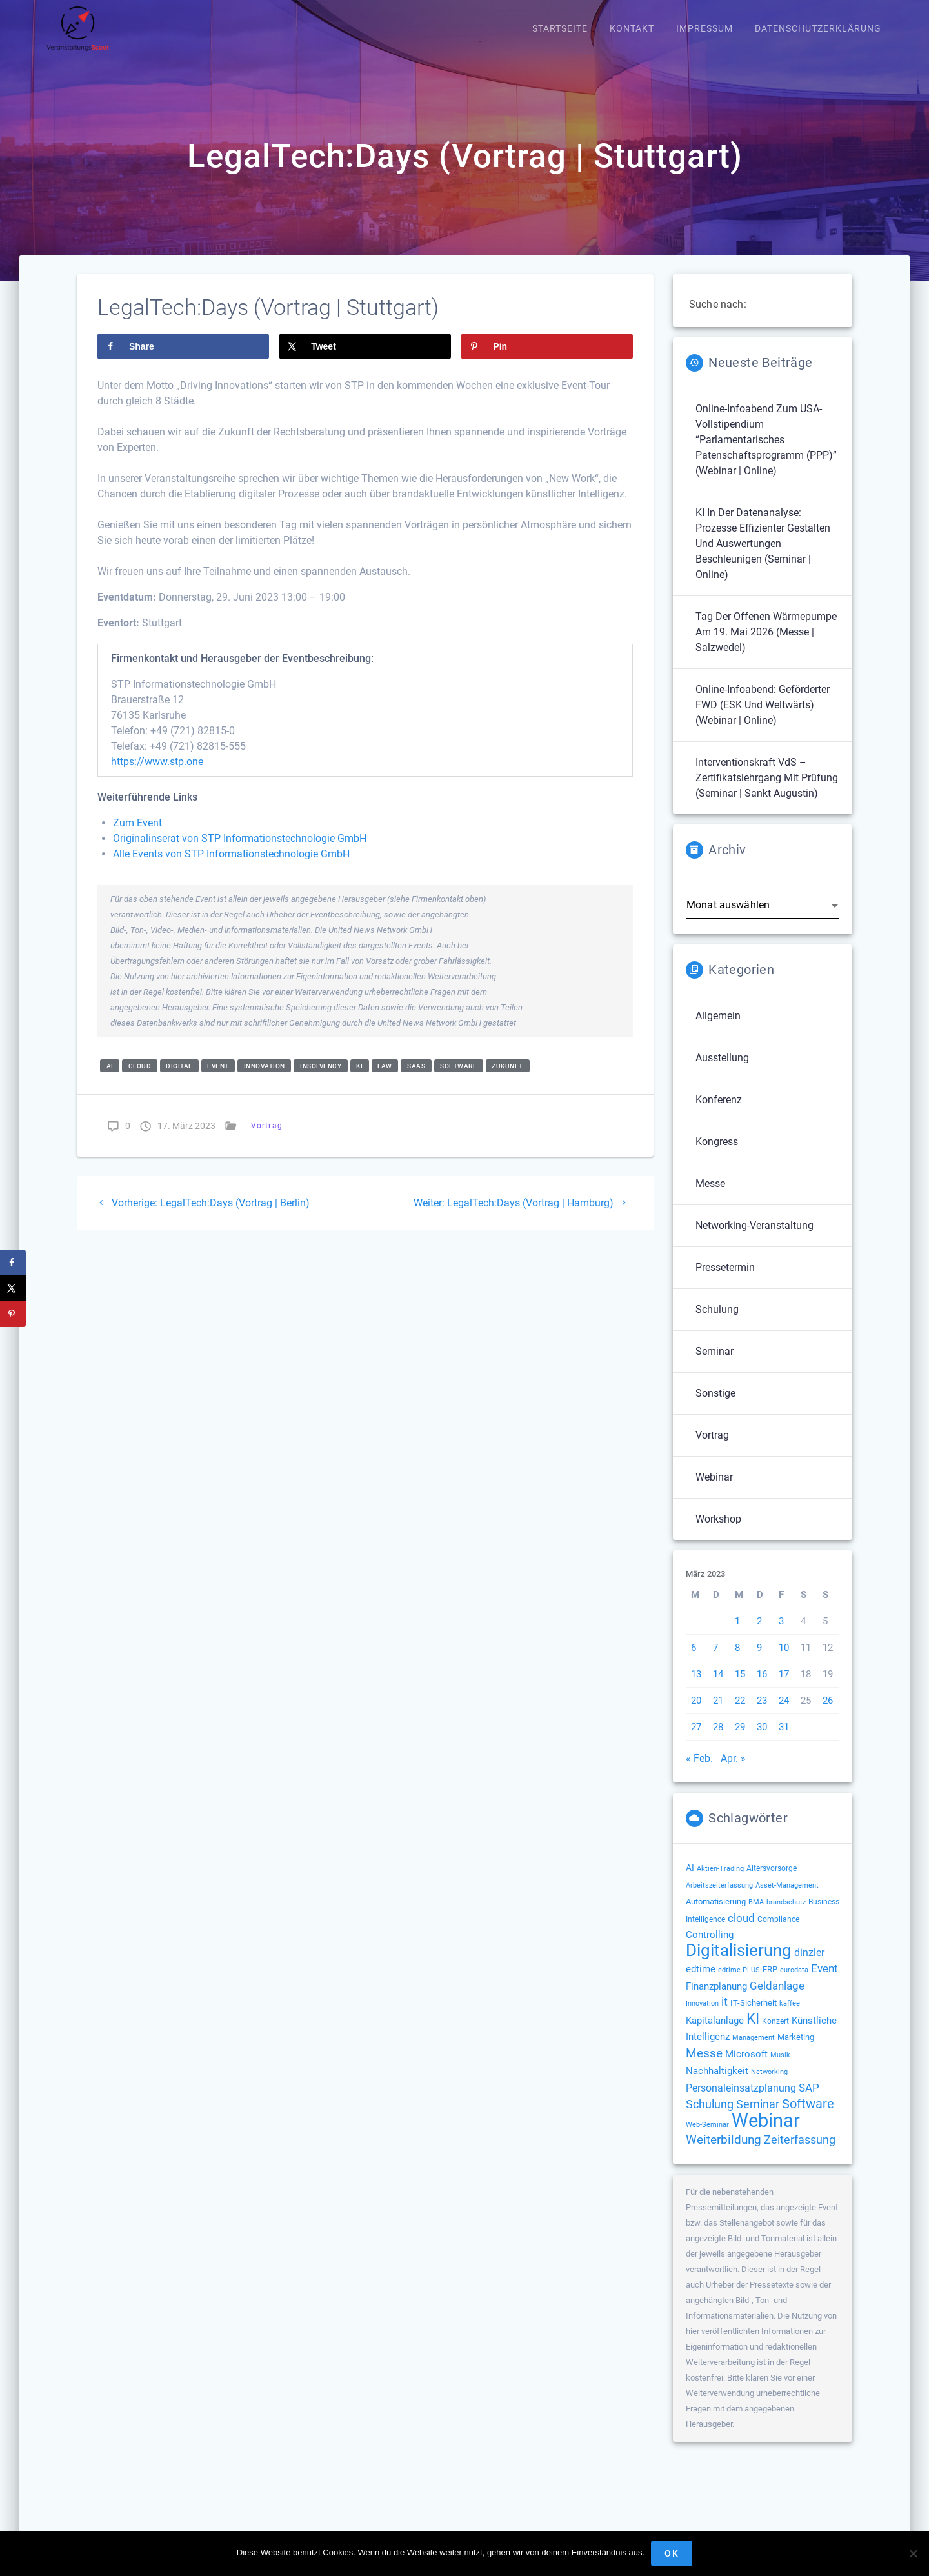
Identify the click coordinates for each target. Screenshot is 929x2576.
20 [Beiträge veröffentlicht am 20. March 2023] (696, 1714)
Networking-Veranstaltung (754, 1239)
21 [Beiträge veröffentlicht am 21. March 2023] (718, 1714)
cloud (140, 1079)
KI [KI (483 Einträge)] (752, 2032)
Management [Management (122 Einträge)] (753, 2051)
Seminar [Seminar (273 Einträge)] (757, 2117)
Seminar (714, 1365)
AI (110, 1079)
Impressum (704, 28)
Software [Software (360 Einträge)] (808, 2117)
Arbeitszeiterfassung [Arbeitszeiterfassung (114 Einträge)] (719, 1899)
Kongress (716, 1155)
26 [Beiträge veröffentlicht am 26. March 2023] (828, 1714)
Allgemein (718, 1029)
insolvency (320, 1079)
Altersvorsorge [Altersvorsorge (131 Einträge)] (771, 1881)
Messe (710, 1197)
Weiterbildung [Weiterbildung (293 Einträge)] (723, 2153)
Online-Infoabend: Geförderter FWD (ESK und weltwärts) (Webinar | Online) (762, 718)
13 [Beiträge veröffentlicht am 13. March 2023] (696, 1687)
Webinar (714, 1490)
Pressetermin (725, 1281)
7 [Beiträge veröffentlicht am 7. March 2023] (715, 1661)
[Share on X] (365, 360)
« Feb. (699, 1772)
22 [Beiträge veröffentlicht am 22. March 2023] (740, 1714)
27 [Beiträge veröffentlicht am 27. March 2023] (696, 1740)
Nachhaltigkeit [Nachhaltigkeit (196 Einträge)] (717, 2084)
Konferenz (718, 1113)
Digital (179, 1079)
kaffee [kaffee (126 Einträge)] (789, 2016)
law (384, 1079)
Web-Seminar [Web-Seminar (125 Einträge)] (707, 2137)
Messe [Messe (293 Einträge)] (704, 2067)
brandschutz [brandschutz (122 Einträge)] (786, 1916)
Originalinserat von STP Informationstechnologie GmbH (239, 852)
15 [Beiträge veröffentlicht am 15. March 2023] (740, 1687)
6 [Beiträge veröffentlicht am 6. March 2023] (693, 1661)
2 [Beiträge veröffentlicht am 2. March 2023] (759, 1635)
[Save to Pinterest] (547, 360)
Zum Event (137, 837)
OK (671, 2553)
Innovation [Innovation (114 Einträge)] (702, 2017)
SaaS (416, 1079)
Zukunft (507, 1079)
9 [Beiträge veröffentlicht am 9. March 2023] (759, 1661)
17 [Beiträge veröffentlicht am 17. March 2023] (784, 1687)
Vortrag (267, 1139)
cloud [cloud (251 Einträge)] (741, 1931)
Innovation (264, 1079)
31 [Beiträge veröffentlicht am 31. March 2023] (784, 1740)
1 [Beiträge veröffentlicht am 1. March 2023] (737, 1635)
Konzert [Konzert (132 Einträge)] (775, 2034)
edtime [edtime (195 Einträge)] (700, 1982)
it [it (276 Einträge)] (724, 2015)
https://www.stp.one (157, 776)
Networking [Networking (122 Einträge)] (769, 2085)
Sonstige (715, 1407)
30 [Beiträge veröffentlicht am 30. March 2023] (762, 1740)
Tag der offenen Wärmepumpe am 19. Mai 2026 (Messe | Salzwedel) (766, 645)
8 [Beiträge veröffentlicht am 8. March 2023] (737, 1661)
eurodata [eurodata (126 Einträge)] (794, 1983)
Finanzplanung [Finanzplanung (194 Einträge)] (716, 2000)
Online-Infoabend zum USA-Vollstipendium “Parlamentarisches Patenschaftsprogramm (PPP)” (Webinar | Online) (766, 453)
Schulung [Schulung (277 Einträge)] (710, 2117)
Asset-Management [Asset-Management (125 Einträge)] (787, 1898)
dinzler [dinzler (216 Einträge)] (809, 1966)
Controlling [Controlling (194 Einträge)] (710, 1948)
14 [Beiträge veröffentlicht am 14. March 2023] (718, 1687)
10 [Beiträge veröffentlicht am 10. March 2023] (784, 1661)
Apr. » (733, 1772)
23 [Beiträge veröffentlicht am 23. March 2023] (762, 1714)
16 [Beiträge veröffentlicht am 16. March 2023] (762, 1687)
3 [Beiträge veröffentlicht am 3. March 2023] (781, 1635)
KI (359, 1079)
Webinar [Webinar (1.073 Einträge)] (766, 2134)
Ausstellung (722, 1071)
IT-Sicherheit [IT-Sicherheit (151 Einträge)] (753, 2016)
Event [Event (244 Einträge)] (824, 1981)
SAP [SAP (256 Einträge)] (809, 2101)
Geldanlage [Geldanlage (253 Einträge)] (777, 1999)
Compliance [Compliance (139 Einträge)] (778, 1932)
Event (218, 1079)
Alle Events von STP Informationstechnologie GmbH (231, 868)
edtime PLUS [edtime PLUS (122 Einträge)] (739, 1983)
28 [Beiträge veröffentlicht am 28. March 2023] (718, 1740)
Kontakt (632, 28)
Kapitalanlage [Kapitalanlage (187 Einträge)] (715, 2034)
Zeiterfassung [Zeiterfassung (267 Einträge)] (799, 2153)
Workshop (718, 1532)
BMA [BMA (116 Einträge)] (756, 1916)
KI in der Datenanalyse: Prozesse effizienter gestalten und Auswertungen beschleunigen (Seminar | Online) (762, 557)
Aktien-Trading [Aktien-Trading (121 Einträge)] (720, 1882)
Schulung (717, 1323)
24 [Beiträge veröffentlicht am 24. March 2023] (784, 1714)
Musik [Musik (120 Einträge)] (780, 2068)
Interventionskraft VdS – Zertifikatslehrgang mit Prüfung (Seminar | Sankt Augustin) (766, 791)
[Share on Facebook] (183, 360)
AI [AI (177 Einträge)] (690, 1881)
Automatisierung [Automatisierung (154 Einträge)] (716, 1915)
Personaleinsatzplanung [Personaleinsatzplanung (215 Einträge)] (741, 2101)
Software (458, 1079)
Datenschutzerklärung (818, 28)
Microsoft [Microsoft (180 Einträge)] (746, 2067)
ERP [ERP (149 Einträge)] (770, 1983)
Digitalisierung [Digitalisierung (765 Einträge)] (739, 1963)
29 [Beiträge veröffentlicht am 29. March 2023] (740, 1740)
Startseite (560, 28)
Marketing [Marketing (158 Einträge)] (795, 2050)
